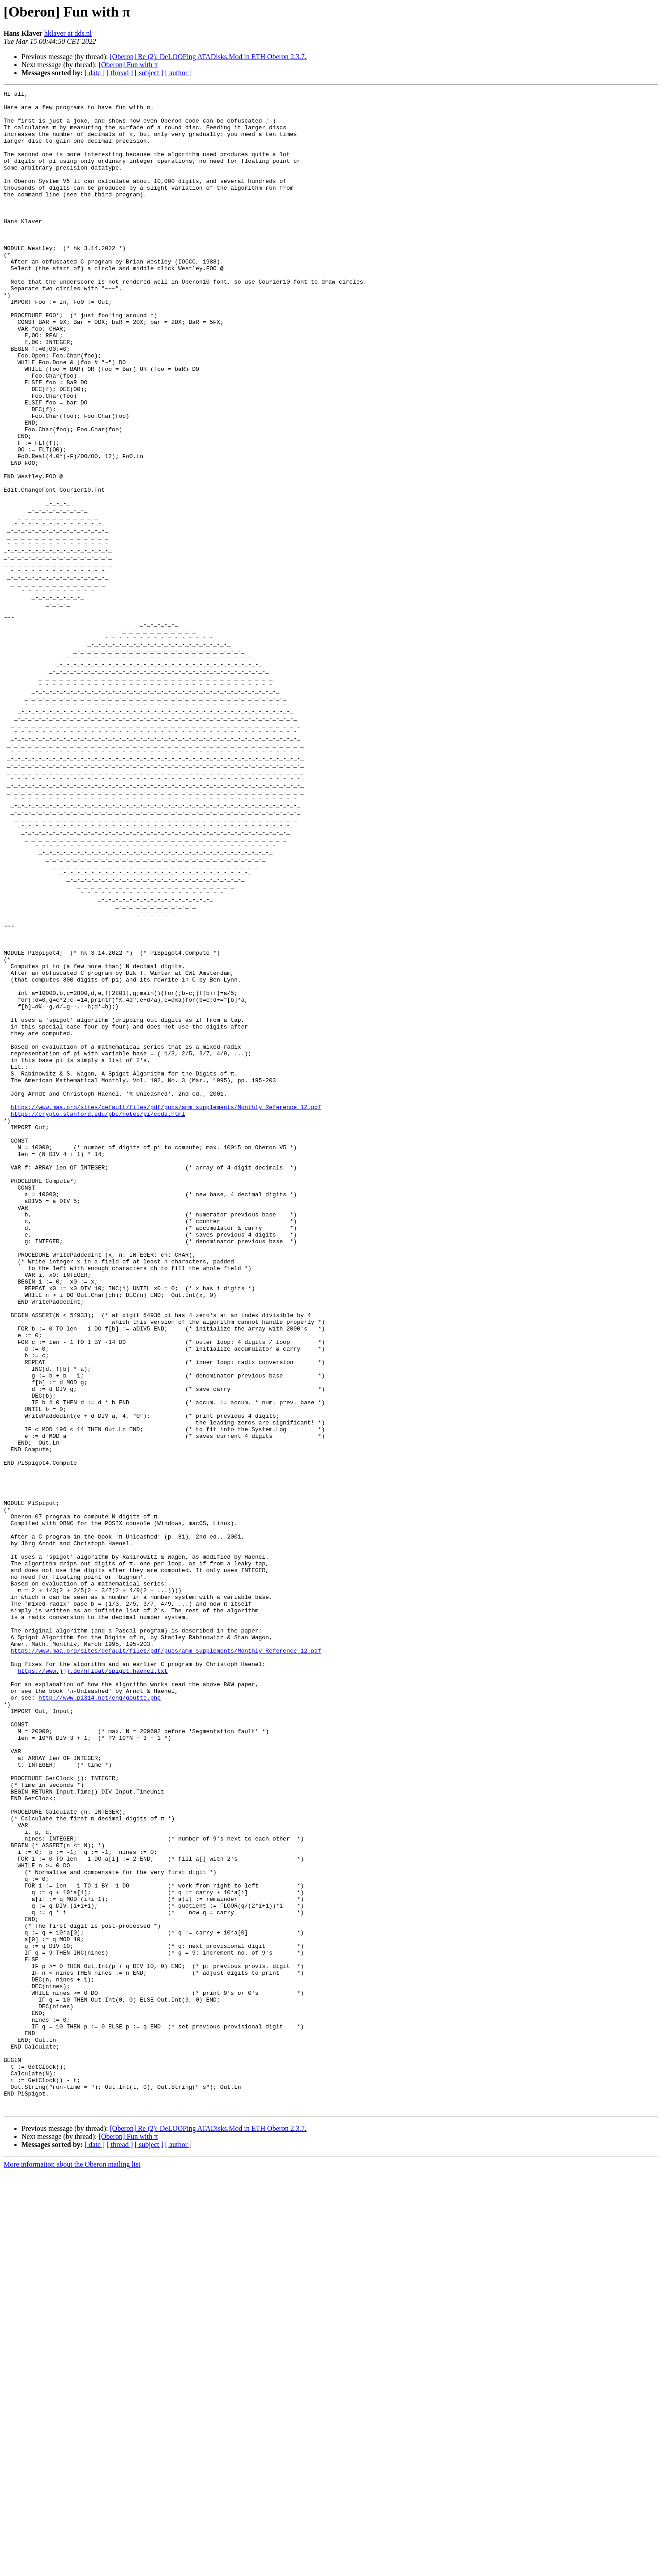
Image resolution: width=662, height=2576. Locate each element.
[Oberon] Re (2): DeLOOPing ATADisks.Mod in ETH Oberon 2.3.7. (208, 56)
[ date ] (95, 73)
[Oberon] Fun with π (128, 64)
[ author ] (178, 73)
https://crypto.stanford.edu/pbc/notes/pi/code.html (98, 1319)
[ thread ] (120, 73)
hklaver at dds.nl (68, 33)
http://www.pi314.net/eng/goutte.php (99, 2019)
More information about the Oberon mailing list (72, 2568)
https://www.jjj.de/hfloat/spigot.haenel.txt (92, 1987)
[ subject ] (149, 73)
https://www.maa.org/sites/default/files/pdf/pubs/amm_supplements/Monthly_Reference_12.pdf (166, 1311)
